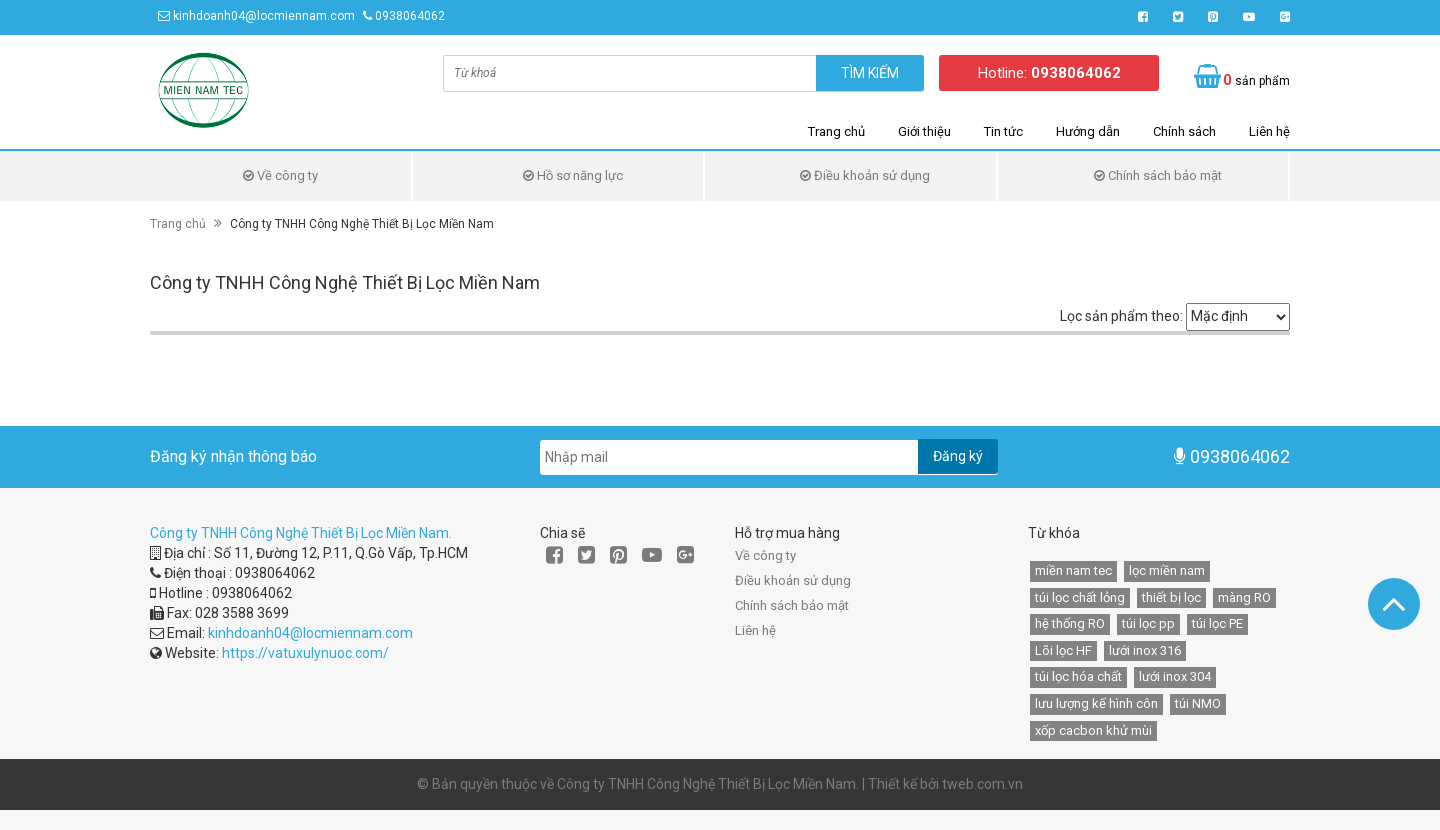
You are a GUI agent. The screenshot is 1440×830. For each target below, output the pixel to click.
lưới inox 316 (1145, 650)
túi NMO (1198, 703)
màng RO (1244, 597)
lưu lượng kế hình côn (1096, 703)
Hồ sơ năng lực (573, 175)
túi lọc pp (1148, 623)
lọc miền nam (1167, 570)
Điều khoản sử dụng (865, 175)
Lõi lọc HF (1063, 650)
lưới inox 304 (1175, 676)
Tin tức (1003, 131)
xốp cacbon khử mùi (1093, 730)
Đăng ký (958, 456)
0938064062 (410, 16)
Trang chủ (836, 131)
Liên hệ (1269, 131)
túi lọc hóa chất (1078, 676)
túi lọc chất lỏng (1080, 597)
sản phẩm (1256, 80)
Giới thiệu (924, 131)
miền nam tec (1073, 570)
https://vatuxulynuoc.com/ (305, 653)
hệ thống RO (1070, 623)
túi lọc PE (1217, 623)
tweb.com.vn (982, 784)
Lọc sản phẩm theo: (1121, 316)
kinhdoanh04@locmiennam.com (264, 16)
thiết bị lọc (1171, 597)
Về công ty (280, 175)
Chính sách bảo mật (1158, 175)
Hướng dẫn (1088, 131)
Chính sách (1184, 131)
